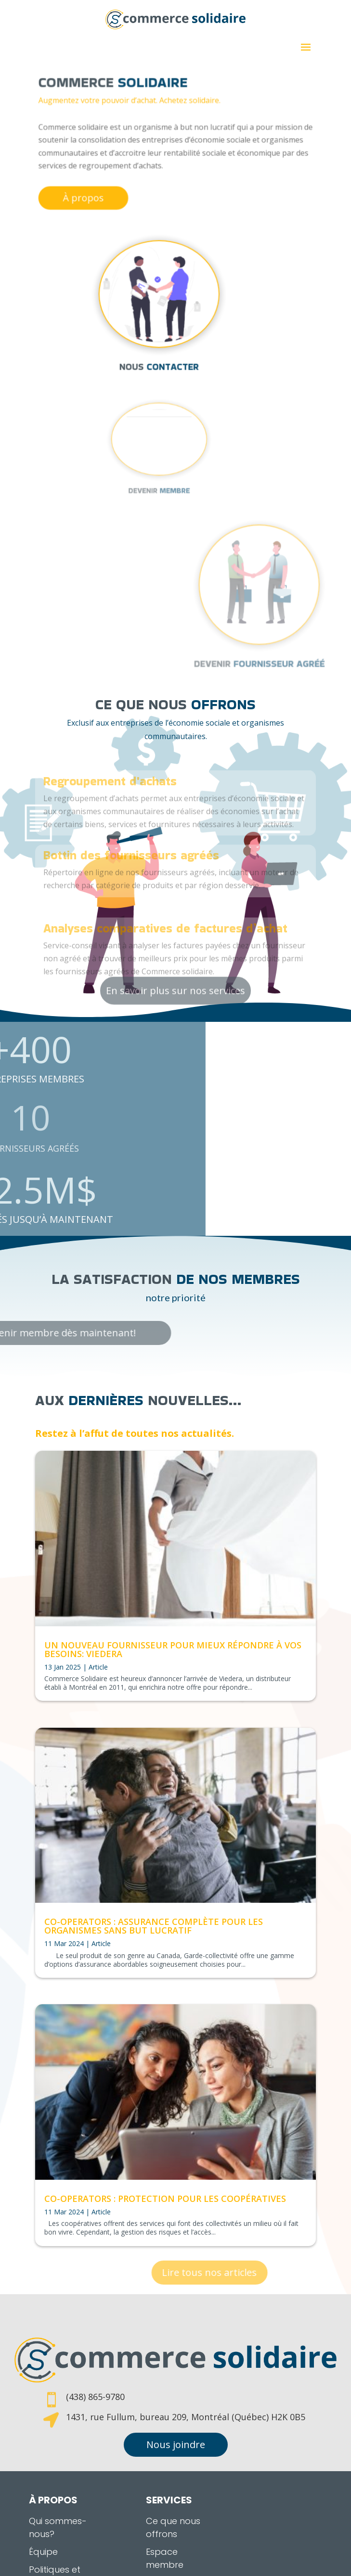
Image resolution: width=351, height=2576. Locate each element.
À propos (103, 187)
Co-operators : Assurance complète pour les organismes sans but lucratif (153, 1926)
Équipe (43, 2509)
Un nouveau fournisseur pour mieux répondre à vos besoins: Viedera (172, 1649)
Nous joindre (175, 2402)
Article (98, 1666)
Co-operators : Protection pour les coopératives (165, 2198)
